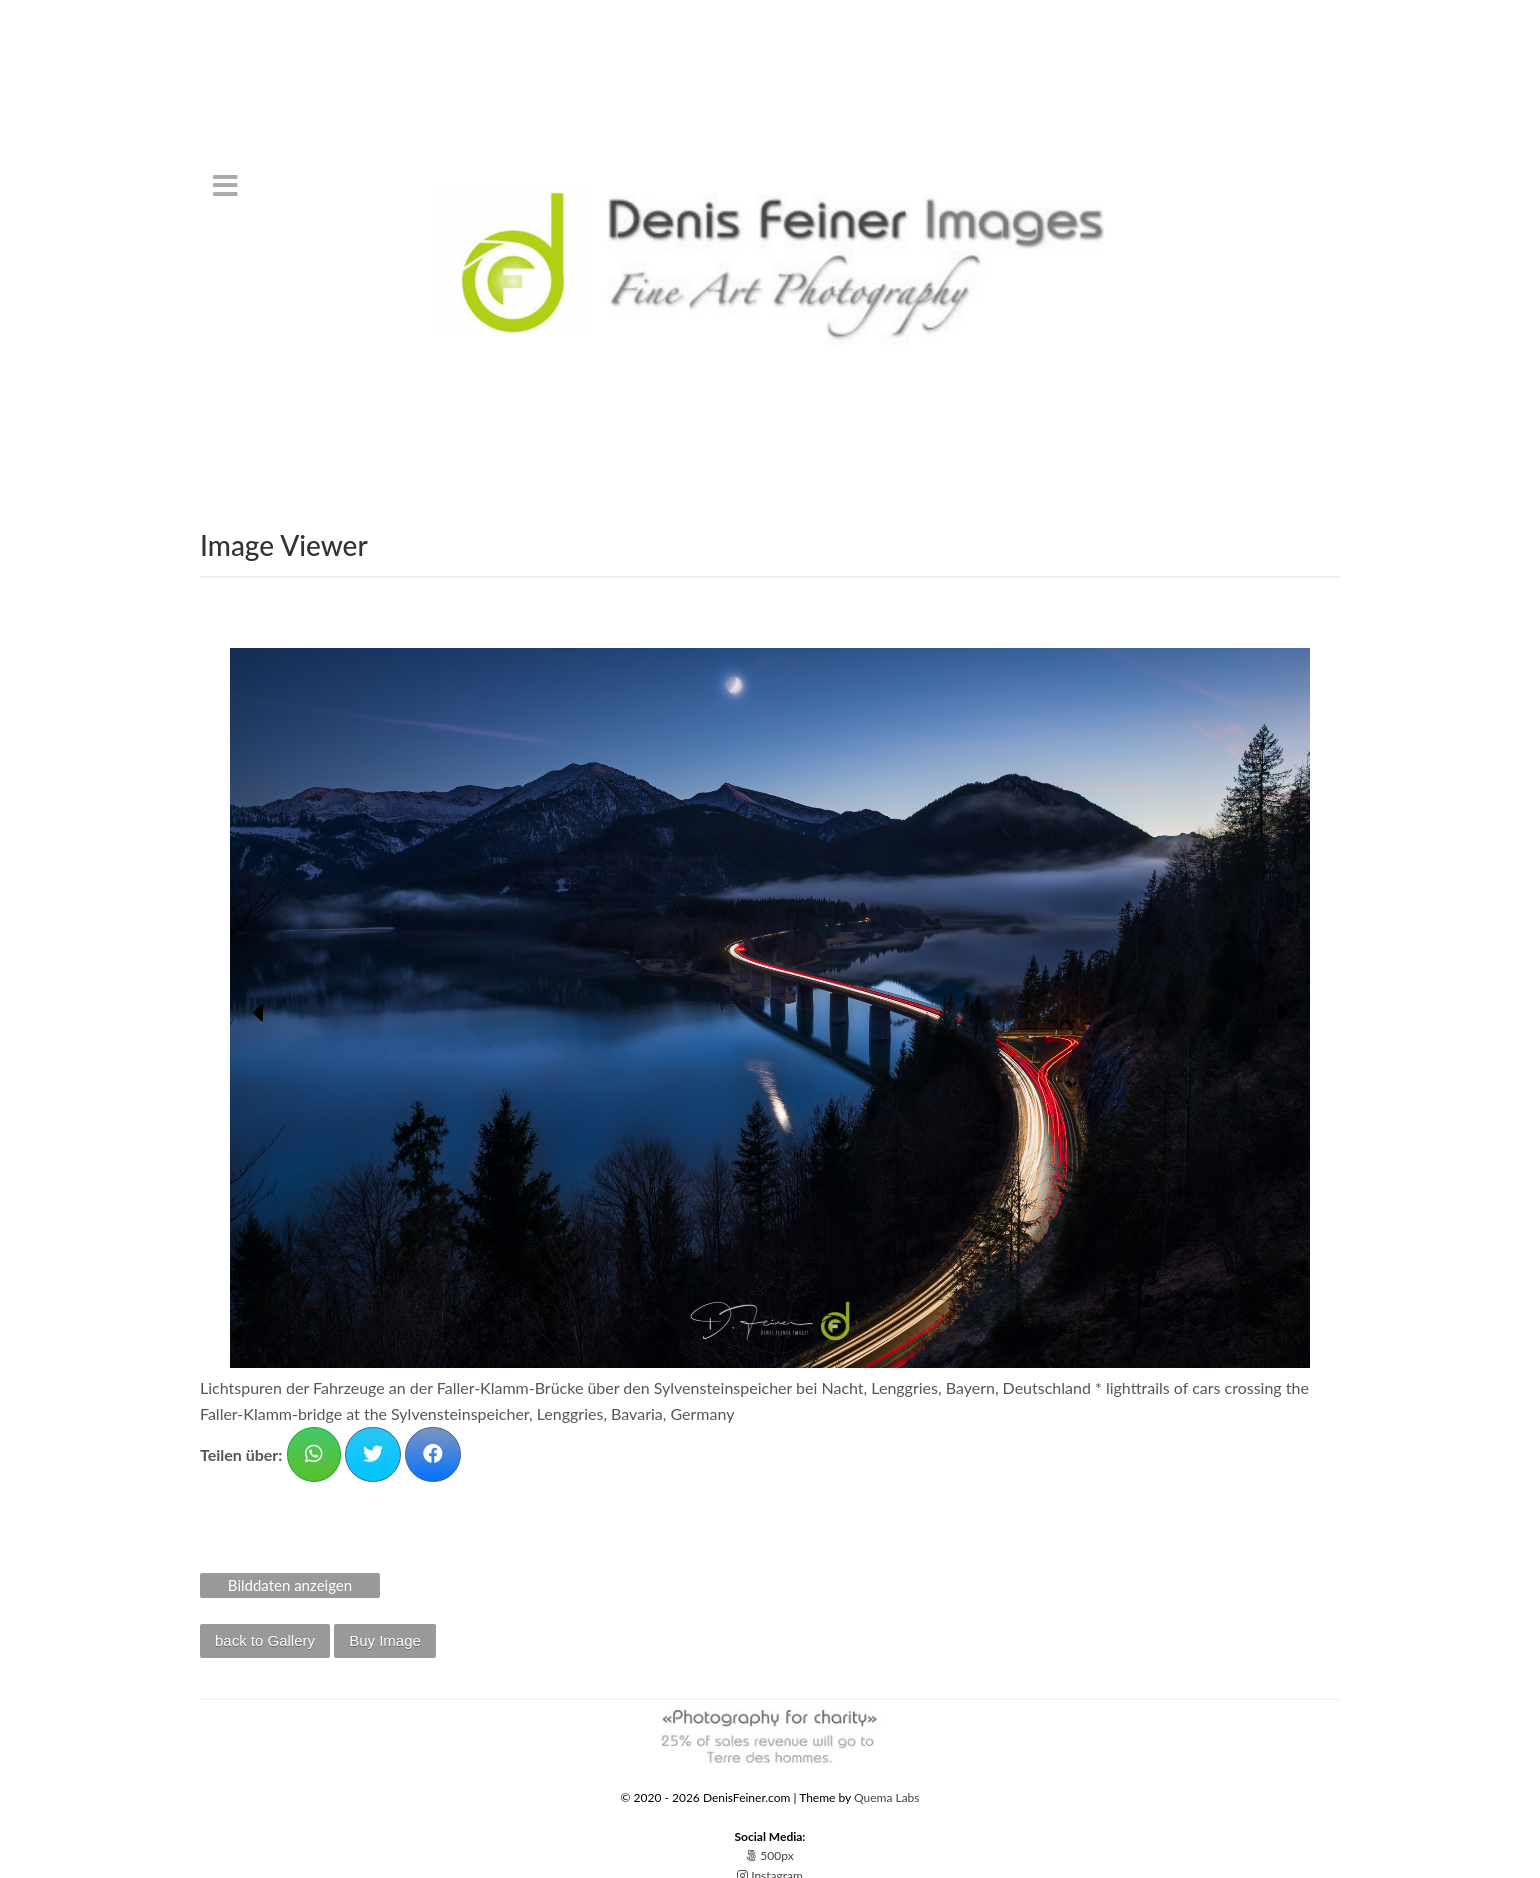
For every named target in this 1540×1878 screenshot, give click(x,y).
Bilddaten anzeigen (290, 1585)
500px (769, 1855)
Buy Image (385, 1640)
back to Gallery (265, 1640)
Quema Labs (887, 1797)
